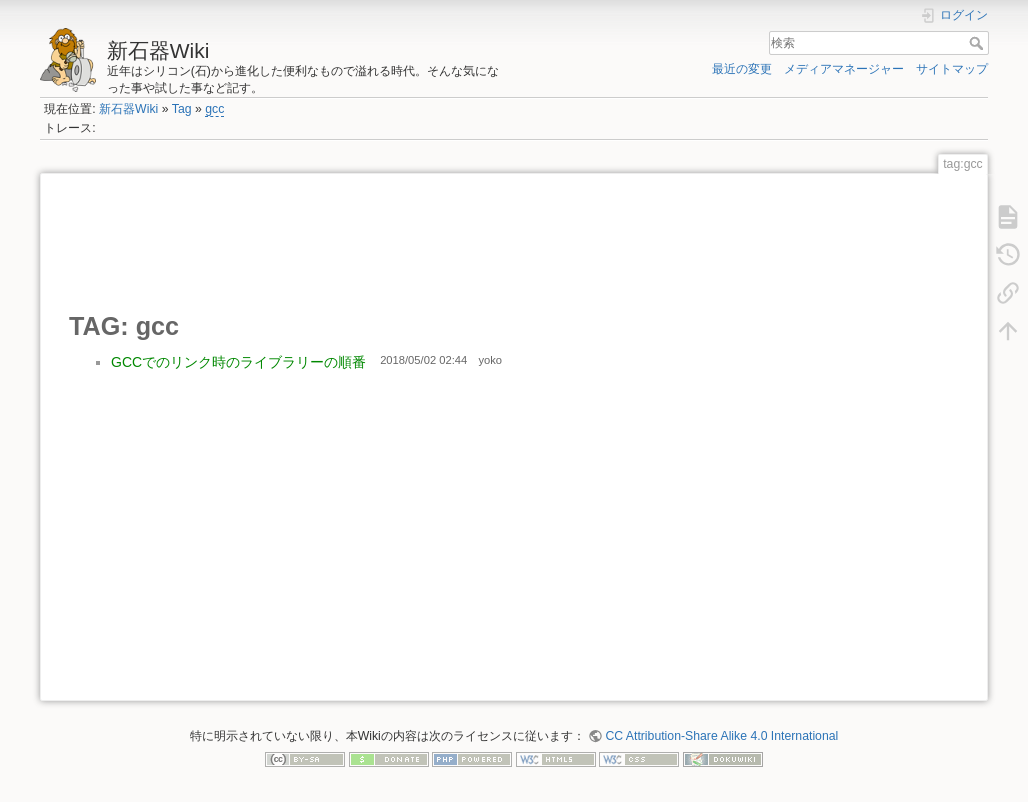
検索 (978, 43)
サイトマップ (952, 69)
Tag (182, 109)
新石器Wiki (128, 109)
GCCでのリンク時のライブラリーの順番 (238, 362)
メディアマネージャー (844, 69)
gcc (214, 109)
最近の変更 (742, 69)
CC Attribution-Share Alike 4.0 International (721, 736)
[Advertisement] (433, 241)
